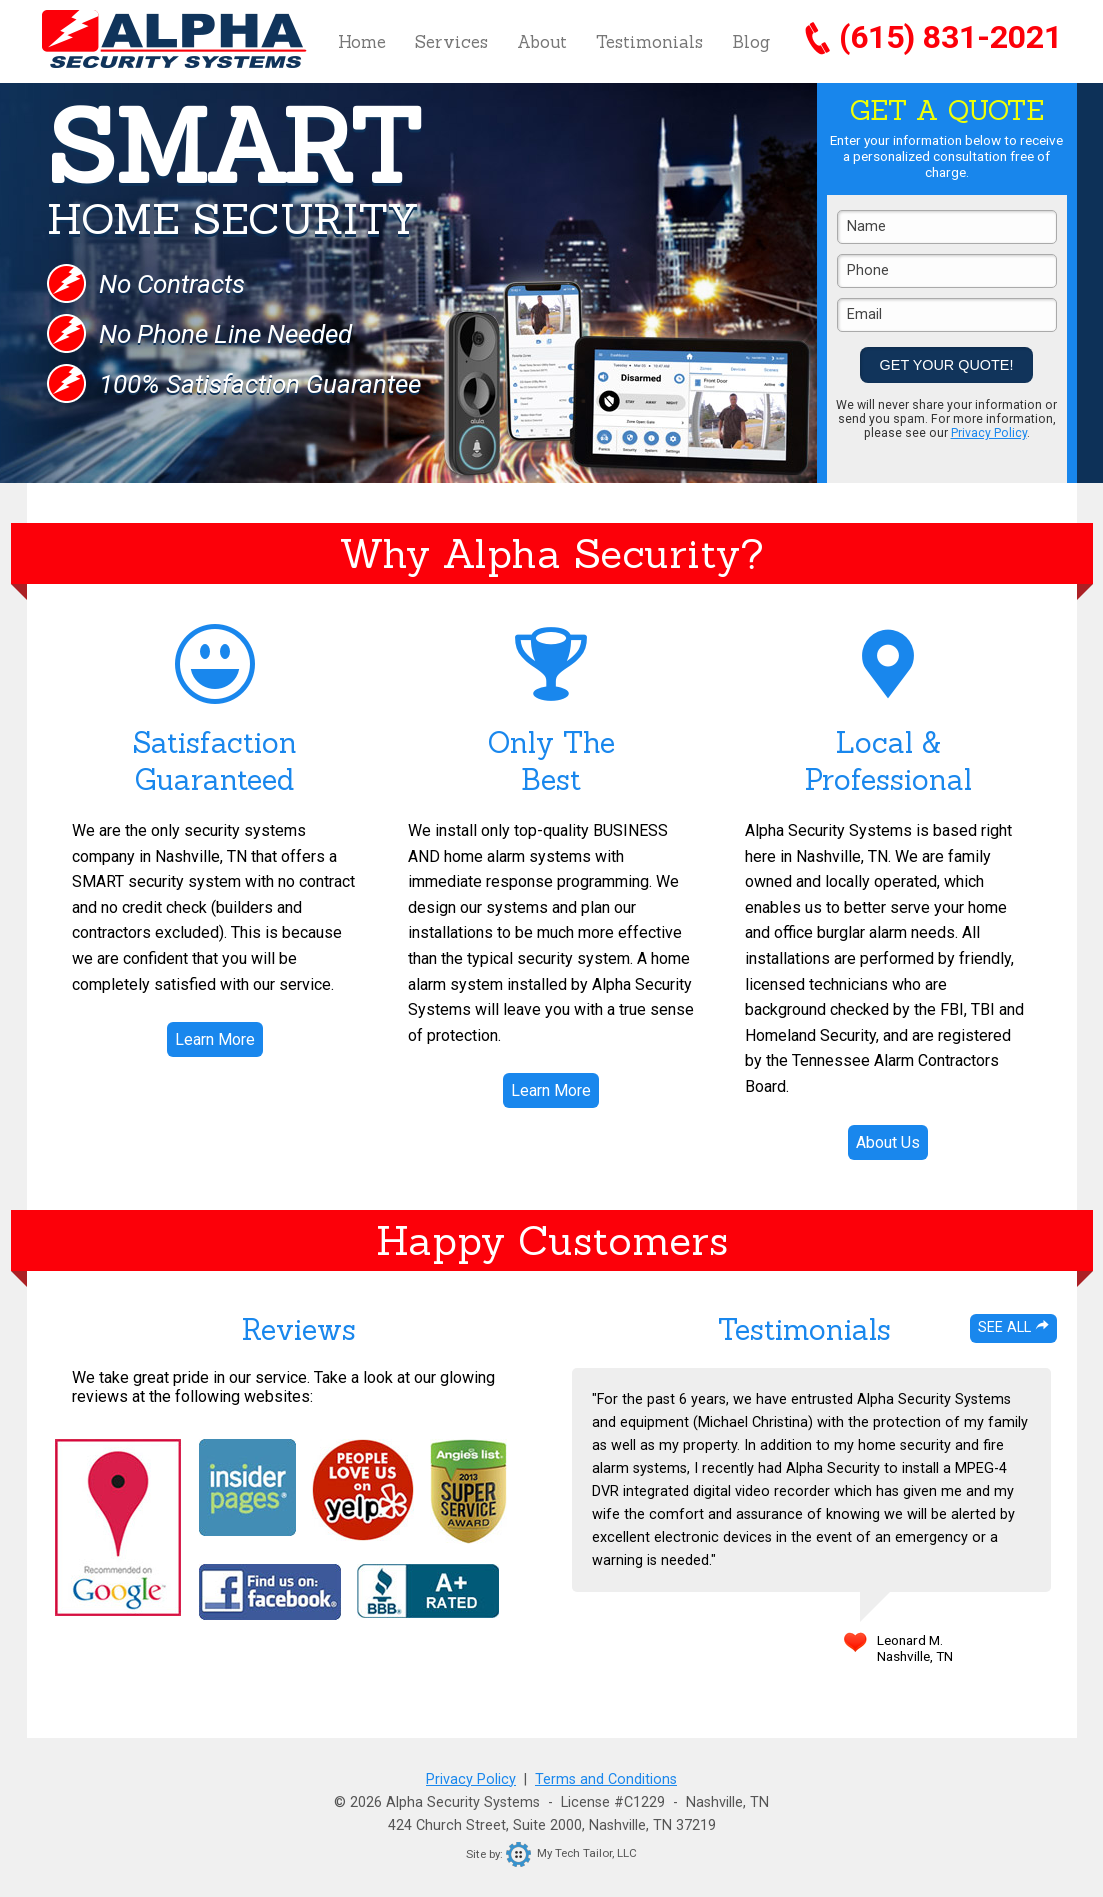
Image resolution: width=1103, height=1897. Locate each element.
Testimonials (649, 42)
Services (451, 42)
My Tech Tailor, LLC (571, 1853)
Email (864, 314)
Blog (751, 42)
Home (362, 42)
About (542, 42)
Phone (868, 270)
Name (866, 226)
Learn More (215, 1039)
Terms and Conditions (606, 1779)
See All (1013, 1327)
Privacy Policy (989, 433)
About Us (888, 1142)
